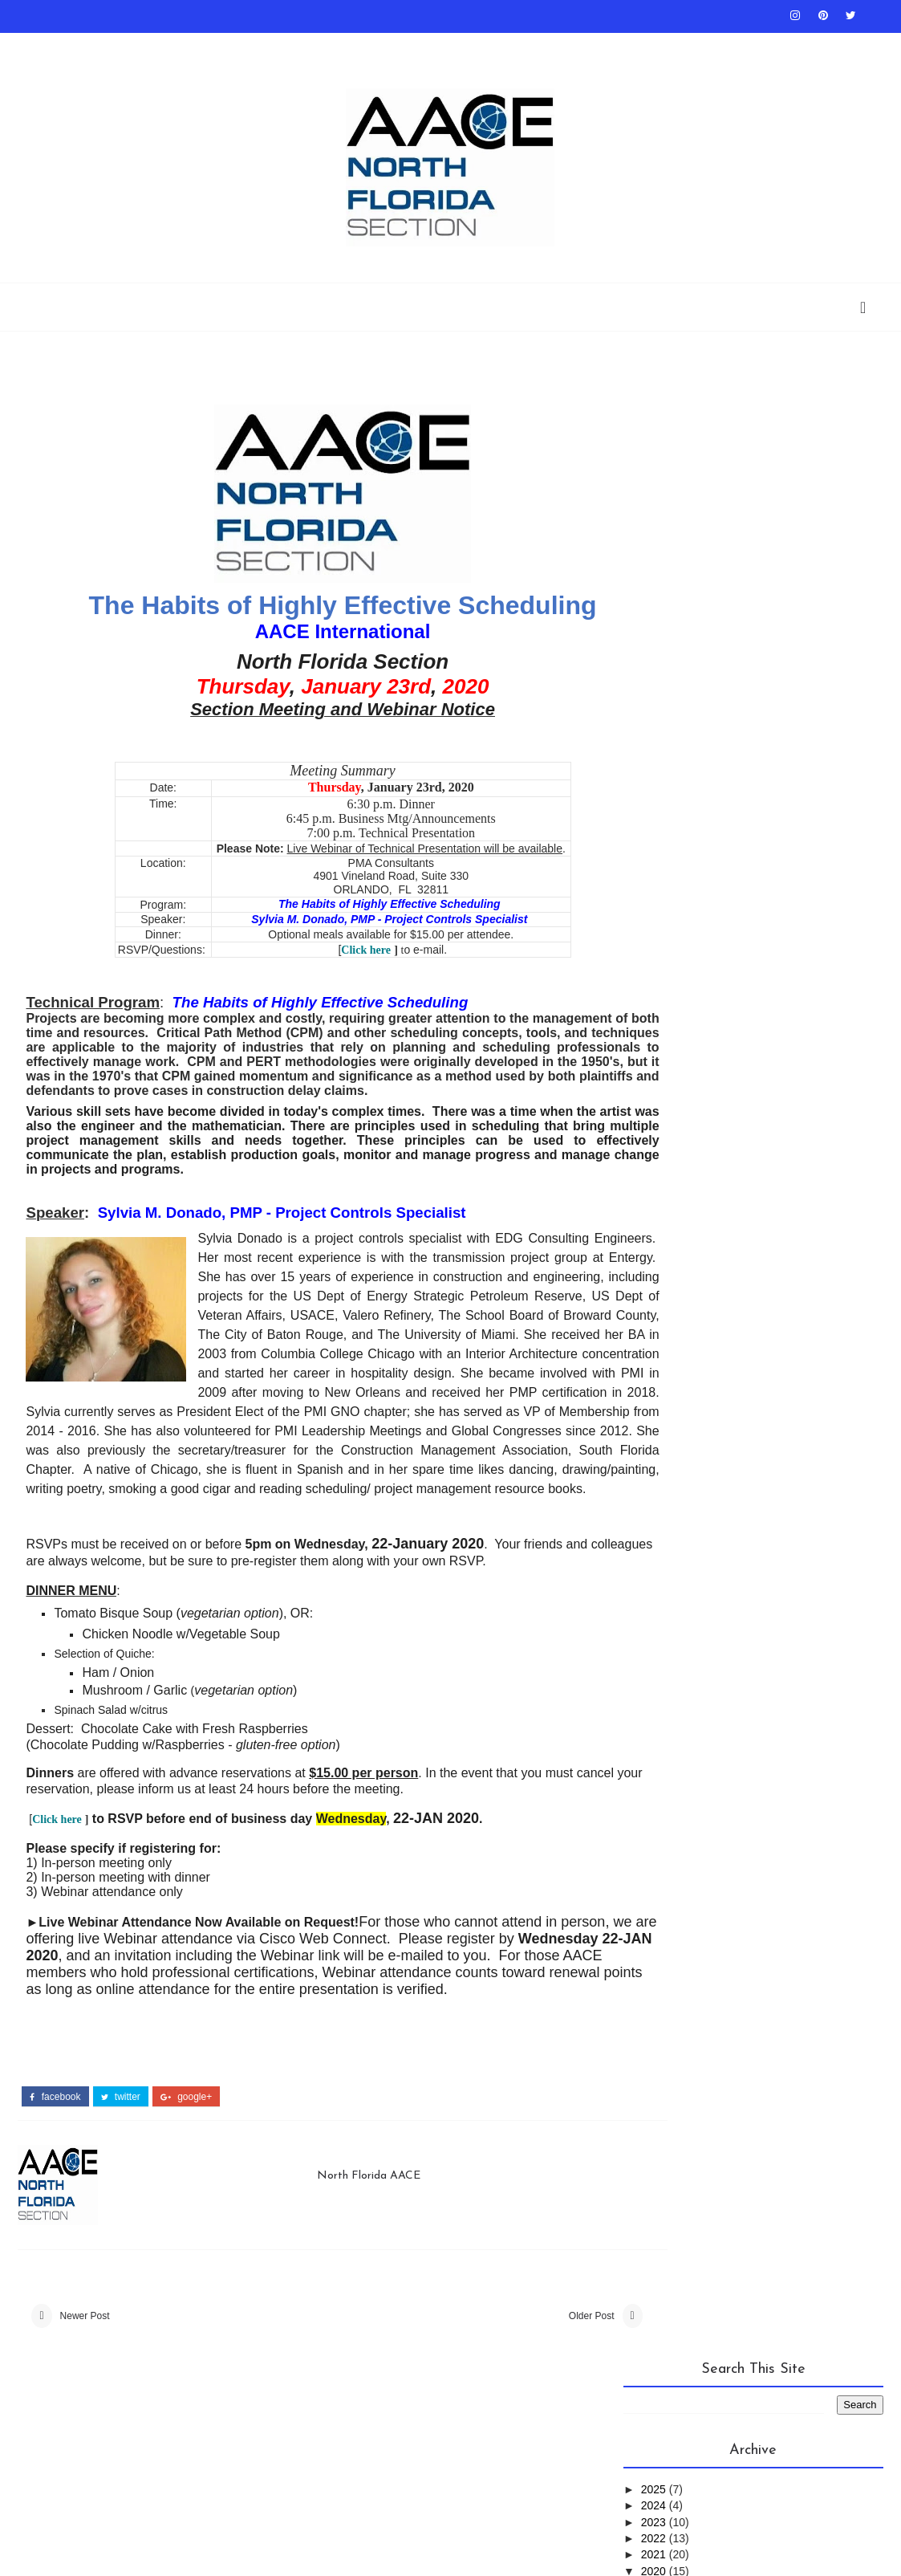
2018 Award (192, 48)
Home (30, 48)
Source (653, 1023)
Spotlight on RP (746, 1023)
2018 (655, 785)
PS (740, 970)
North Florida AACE (347, 2244)
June (668, 655)
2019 (655, 769)
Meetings (804, 890)
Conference (720, 890)
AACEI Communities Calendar (466, 48)
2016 (655, 818)
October (676, 606)
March (672, 688)
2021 (655, 541)
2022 (655, 525)
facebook (55, 2167)
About (297, 48)
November (682, 590)
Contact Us (356, 48)
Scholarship (754, 48)
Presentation (672, 970)
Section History (778, 996)
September (683, 623)
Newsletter (665, 943)
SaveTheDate (669, 996)
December (682, 574)
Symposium (664, 1049)
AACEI (647, 890)
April (667, 671)
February (679, 704)
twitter (120, 2167)
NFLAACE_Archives (774, 943)
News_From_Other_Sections (715, 917)
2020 (655, 557)
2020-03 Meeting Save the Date (730, 736)
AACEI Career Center (661, 48)
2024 (655, 492)
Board (250, 48)
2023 (655, 509)
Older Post (531, 2390)
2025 (655, 476)
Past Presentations (105, 48)
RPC (778, 970)
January (676, 720)
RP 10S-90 (573, 48)
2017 (655, 802)
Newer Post (85, 2390)
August (673, 639)
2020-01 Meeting (693, 753)
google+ (186, 2167)
